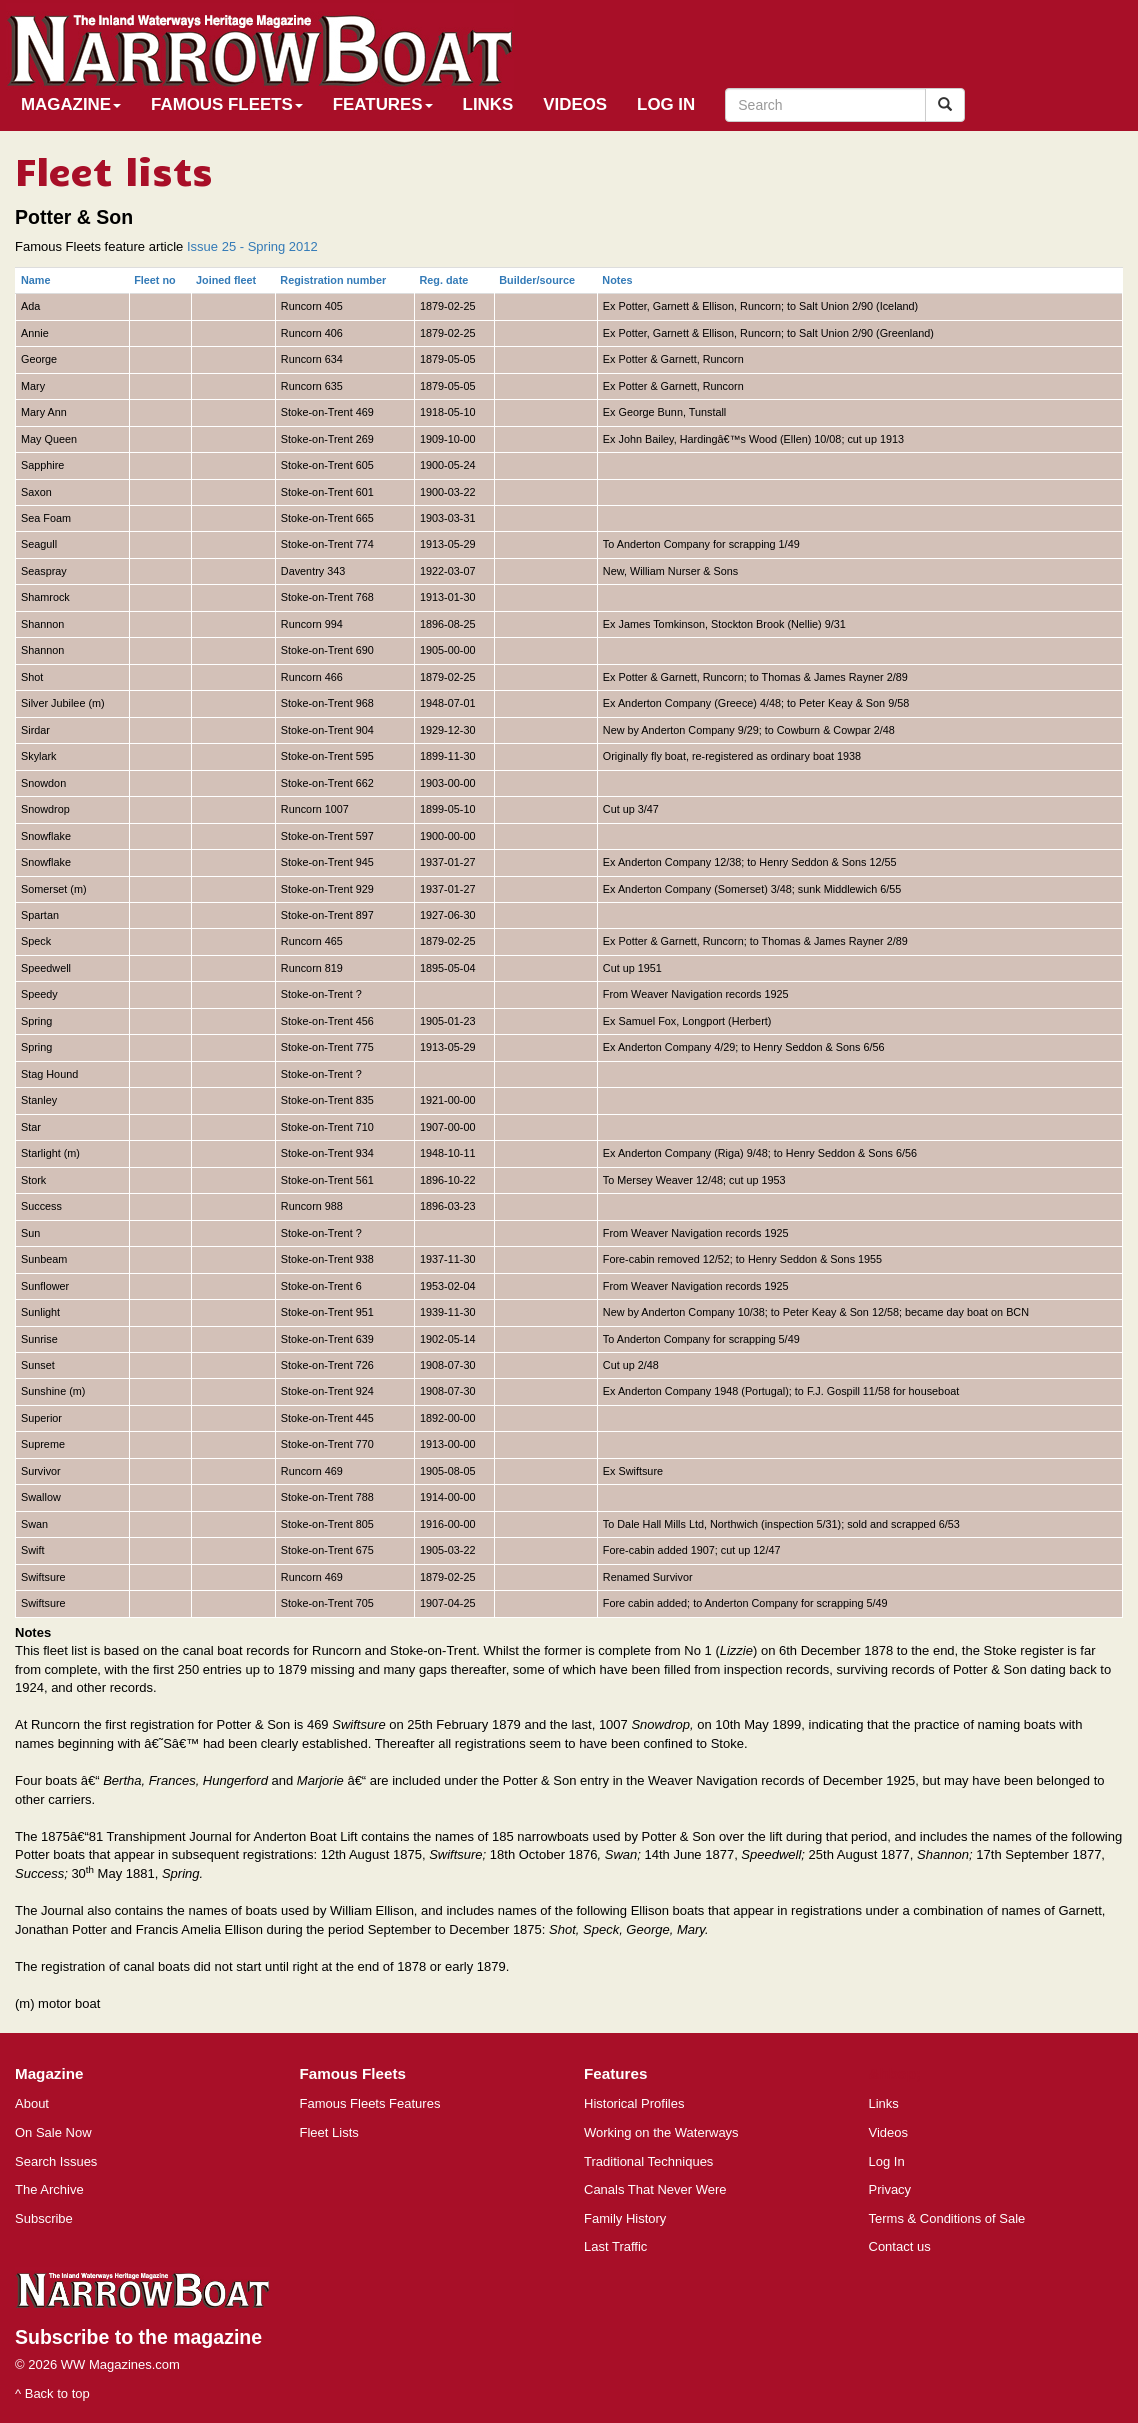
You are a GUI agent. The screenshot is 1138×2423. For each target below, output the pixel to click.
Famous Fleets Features (370, 2103)
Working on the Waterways (661, 2132)
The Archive (49, 2189)
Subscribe (44, 2218)
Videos (575, 104)
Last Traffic (615, 2246)
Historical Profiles (634, 2103)
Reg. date (444, 280)
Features (383, 104)
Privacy (890, 2189)
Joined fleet (226, 280)
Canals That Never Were (655, 2189)
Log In (666, 104)
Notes (617, 280)
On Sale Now (53, 2132)
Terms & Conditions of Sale (947, 2218)
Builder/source (537, 280)
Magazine (71, 104)
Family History (625, 2218)
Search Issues (56, 2161)
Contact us (900, 2246)
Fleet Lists (329, 2132)
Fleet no (155, 280)
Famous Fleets (227, 104)
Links (488, 104)
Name (36, 280)
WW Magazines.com (120, 2364)
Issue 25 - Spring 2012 (252, 246)
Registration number (333, 280)
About (32, 2103)
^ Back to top (52, 2393)
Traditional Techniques (648, 2161)
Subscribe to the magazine (138, 2337)
